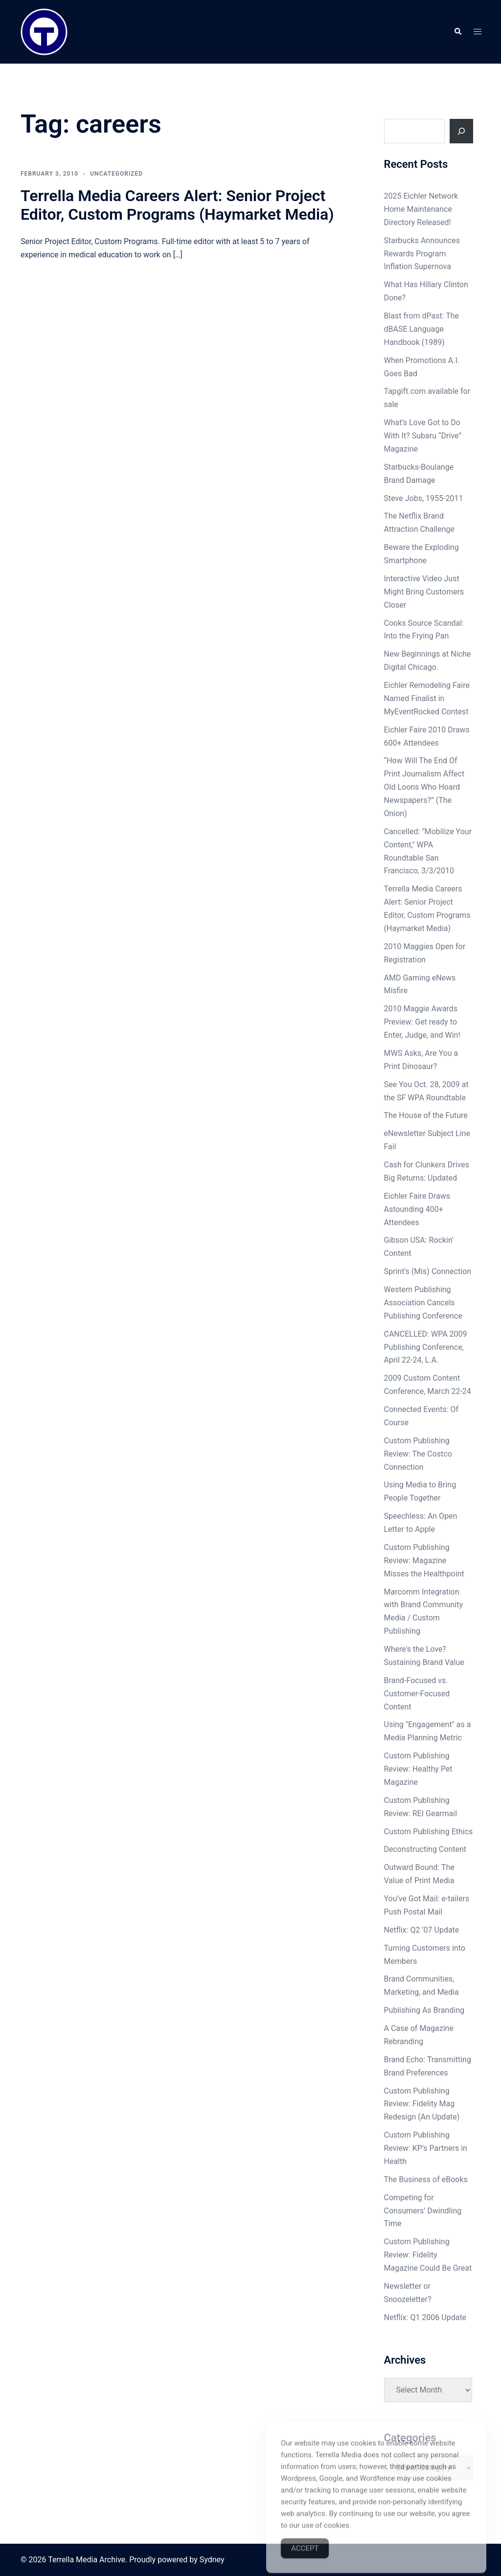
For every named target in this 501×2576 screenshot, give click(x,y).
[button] (457, 32)
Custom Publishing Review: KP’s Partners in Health (425, 2148)
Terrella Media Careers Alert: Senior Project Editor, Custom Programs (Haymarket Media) (177, 205)
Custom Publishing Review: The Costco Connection (418, 1454)
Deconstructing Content (425, 1849)
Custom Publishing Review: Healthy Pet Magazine (418, 1769)
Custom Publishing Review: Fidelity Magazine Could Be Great (428, 2255)
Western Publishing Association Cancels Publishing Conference (423, 1303)
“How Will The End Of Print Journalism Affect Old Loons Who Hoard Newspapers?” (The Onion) (424, 787)
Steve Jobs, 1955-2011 (423, 498)
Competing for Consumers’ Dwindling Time (423, 2211)
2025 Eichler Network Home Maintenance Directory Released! (421, 209)
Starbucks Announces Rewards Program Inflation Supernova (422, 254)
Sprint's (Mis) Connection (428, 1271)
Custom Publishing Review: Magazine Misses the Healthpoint (424, 1560)
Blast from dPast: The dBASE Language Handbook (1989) (421, 329)
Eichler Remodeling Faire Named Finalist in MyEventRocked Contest (427, 698)
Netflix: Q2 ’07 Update (421, 1930)
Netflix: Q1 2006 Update (425, 2317)
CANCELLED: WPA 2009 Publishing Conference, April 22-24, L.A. (425, 1347)
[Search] (461, 131)
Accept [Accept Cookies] (305, 2562)
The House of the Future (426, 1115)
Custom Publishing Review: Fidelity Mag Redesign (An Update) (422, 2104)
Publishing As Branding (424, 2010)
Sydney (212, 2559)
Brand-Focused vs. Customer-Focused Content (417, 1693)
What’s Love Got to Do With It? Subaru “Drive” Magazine (423, 436)
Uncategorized (116, 173)
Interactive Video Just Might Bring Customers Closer (424, 592)
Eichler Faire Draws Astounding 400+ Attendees (417, 1209)
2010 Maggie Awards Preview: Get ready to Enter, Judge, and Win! (422, 1022)
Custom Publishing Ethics (428, 1831)
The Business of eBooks (426, 2179)
